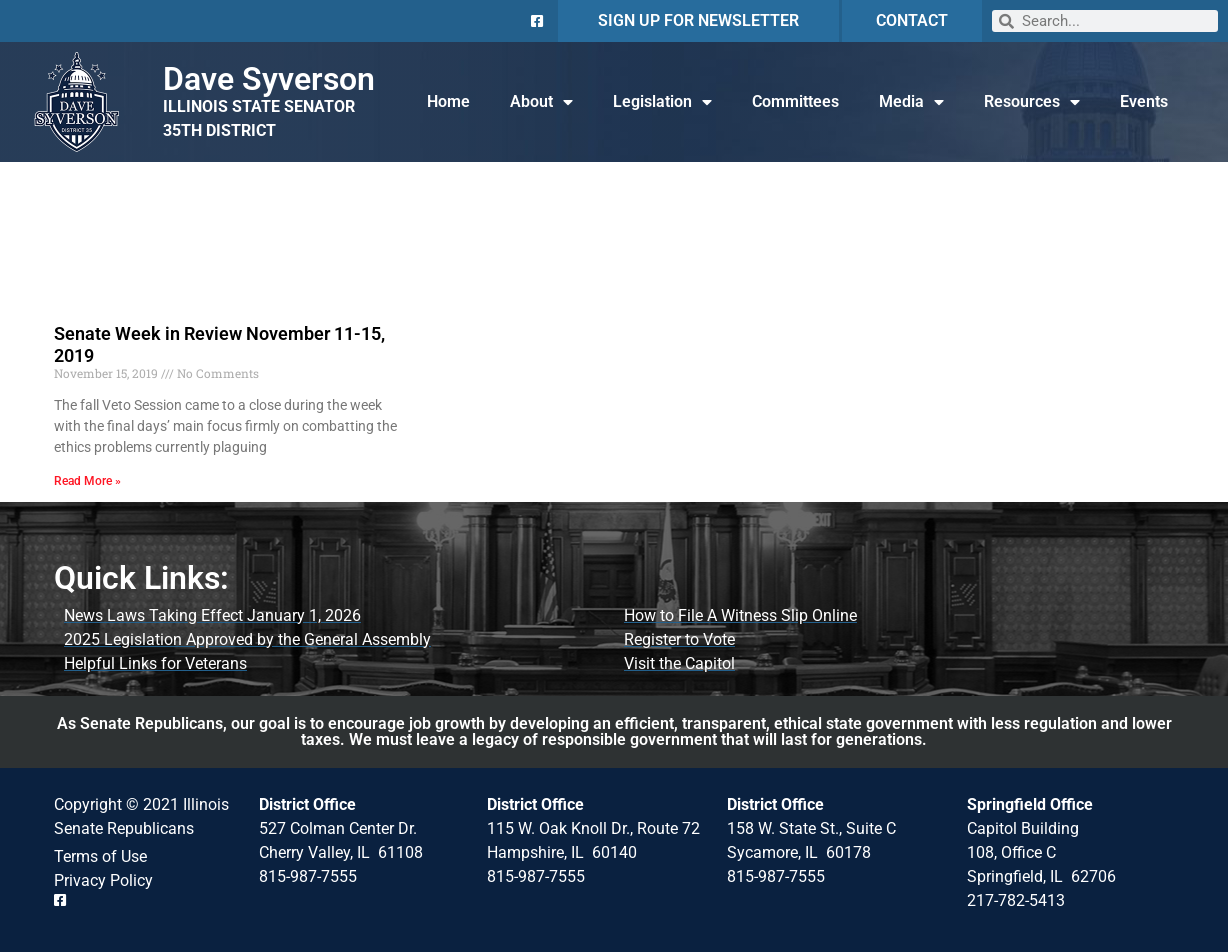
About (541, 102)
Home (448, 101)
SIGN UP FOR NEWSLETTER (698, 20)
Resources (1032, 102)
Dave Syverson (269, 79)
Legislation (662, 102)
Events (1144, 101)
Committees (795, 101)
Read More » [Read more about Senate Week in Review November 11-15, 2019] (87, 481)
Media (911, 102)
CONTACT (912, 20)
